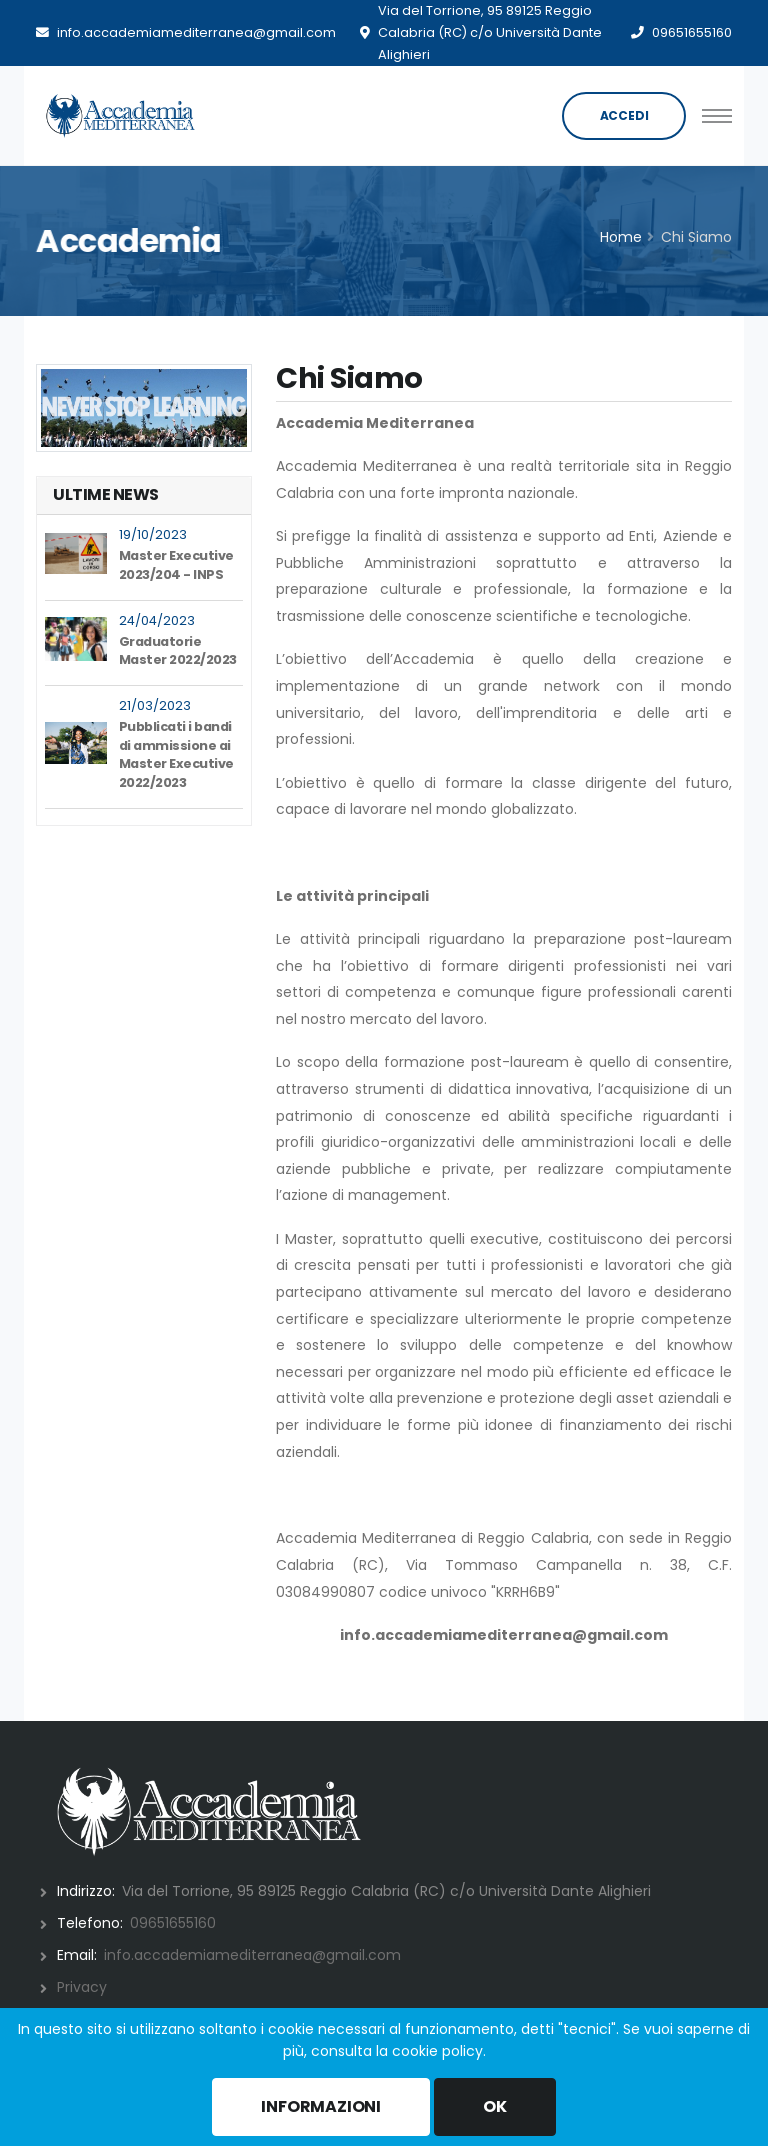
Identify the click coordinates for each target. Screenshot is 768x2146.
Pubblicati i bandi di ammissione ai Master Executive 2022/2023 (176, 754)
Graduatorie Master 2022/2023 (178, 651)
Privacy (82, 1987)
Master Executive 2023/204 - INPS (176, 565)
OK (495, 2106)
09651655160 (692, 32)
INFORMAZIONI (321, 2106)
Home (621, 237)
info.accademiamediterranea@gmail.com (196, 32)
